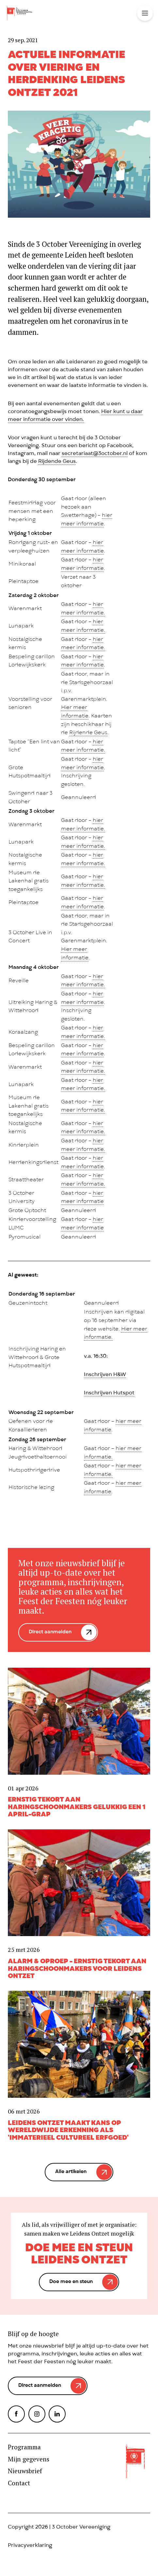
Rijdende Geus (57, 461)
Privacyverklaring (30, 2546)
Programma (24, 2447)
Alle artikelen (71, 2172)
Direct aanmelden (50, 1632)
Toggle (145, 13)
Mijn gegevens (28, 2459)
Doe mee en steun (71, 2282)
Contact (19, 2483)
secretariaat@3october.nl (95, 454)
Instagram (36, 2413)
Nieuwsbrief (25, 2471)
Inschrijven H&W (105, 1375)
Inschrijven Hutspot (109, 1393)
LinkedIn (57, 2413)
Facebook (16, 2413)
